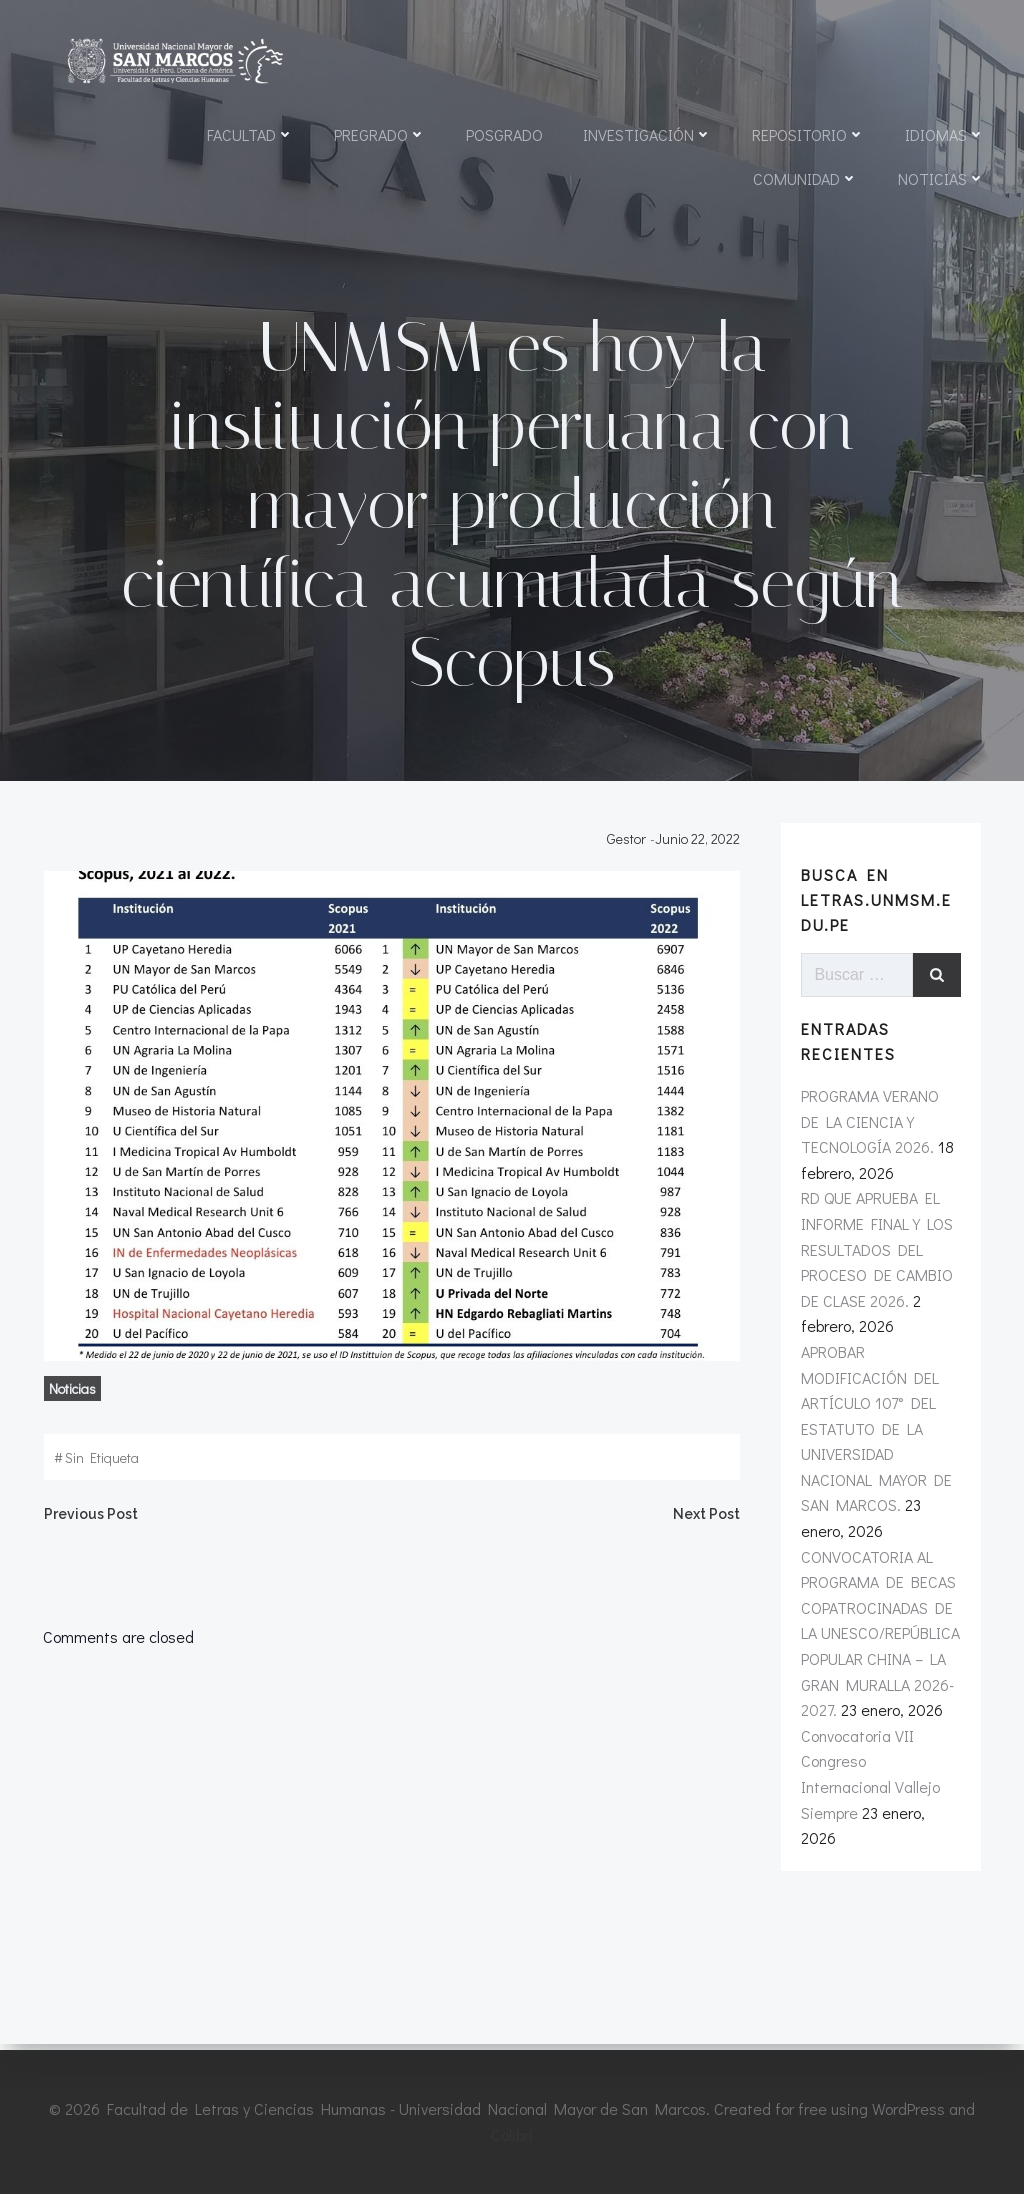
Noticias (940, 179)
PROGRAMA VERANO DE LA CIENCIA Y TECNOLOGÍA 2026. (881, 1146)
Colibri (512, 2134)
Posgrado (503, 135)
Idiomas (944, 135)
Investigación (646, 135)
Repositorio (807, 135)
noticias (68, 1412)
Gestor (630, 861)
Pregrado (379, 135)
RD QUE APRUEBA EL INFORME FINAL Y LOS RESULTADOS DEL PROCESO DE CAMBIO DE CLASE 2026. (876, 1274)
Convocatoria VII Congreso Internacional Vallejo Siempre (881, 1786)
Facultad (249, 135)
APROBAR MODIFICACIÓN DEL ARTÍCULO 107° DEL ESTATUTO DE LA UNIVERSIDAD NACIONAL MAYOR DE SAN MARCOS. (875, 1453)
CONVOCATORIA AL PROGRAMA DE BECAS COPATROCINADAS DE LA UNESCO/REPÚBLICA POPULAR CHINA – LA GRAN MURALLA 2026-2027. (879, 1658)
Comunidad (804, 179)
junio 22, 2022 (701, 861)
